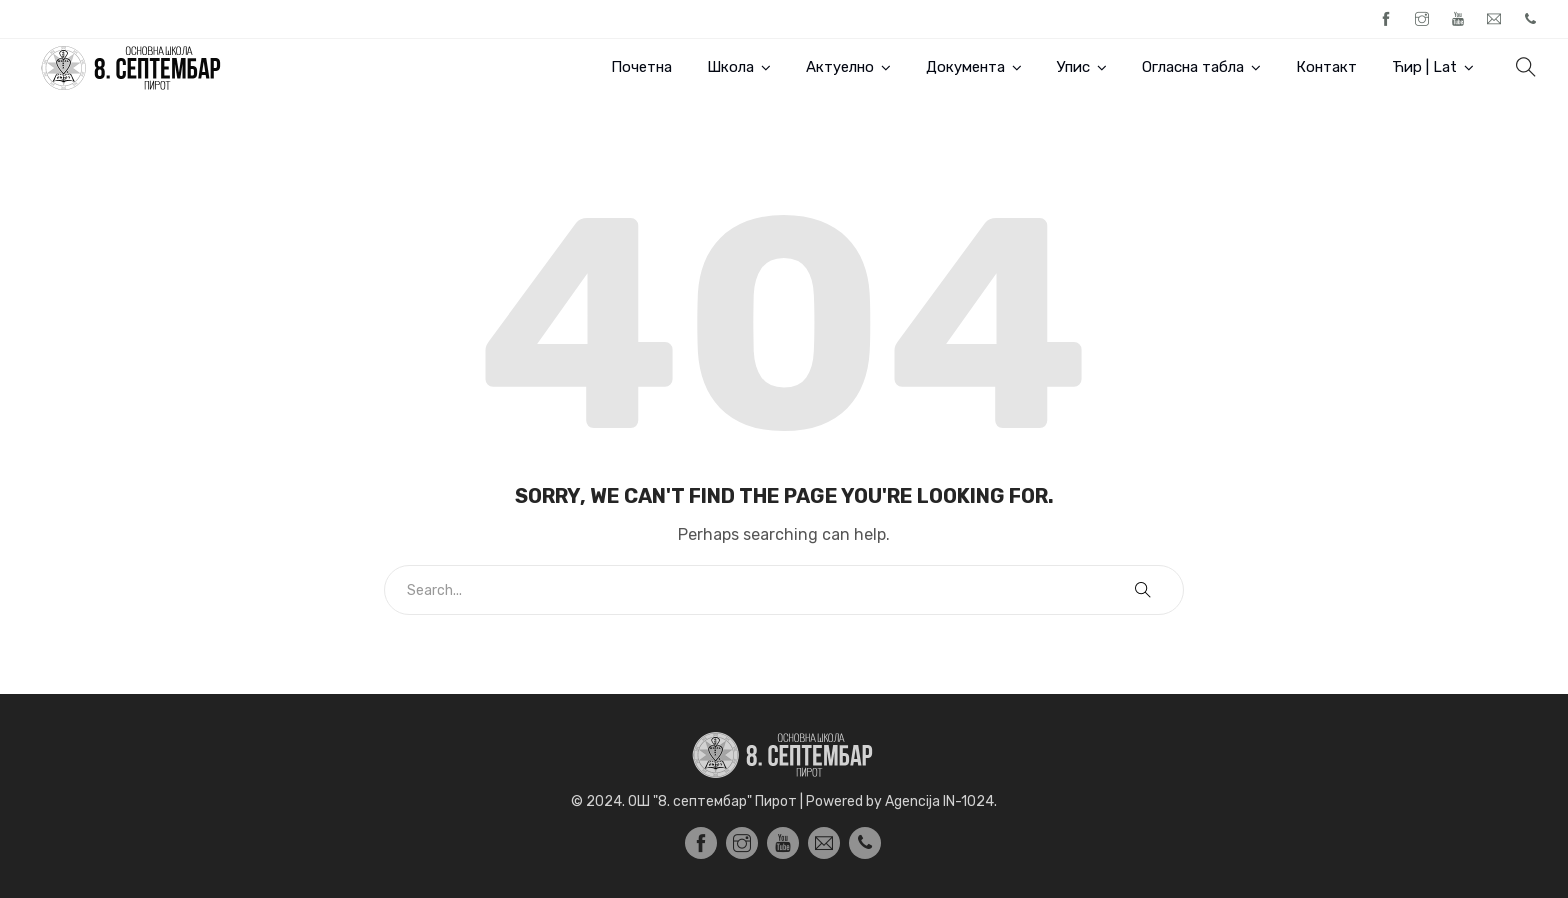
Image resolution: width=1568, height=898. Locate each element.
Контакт (1326, 67)
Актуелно (840, 67)
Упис (1073, 67)
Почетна (641, 67)
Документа (965, 67)
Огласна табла (1193, 67)
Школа (730, 67)
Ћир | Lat (1424, 67)
